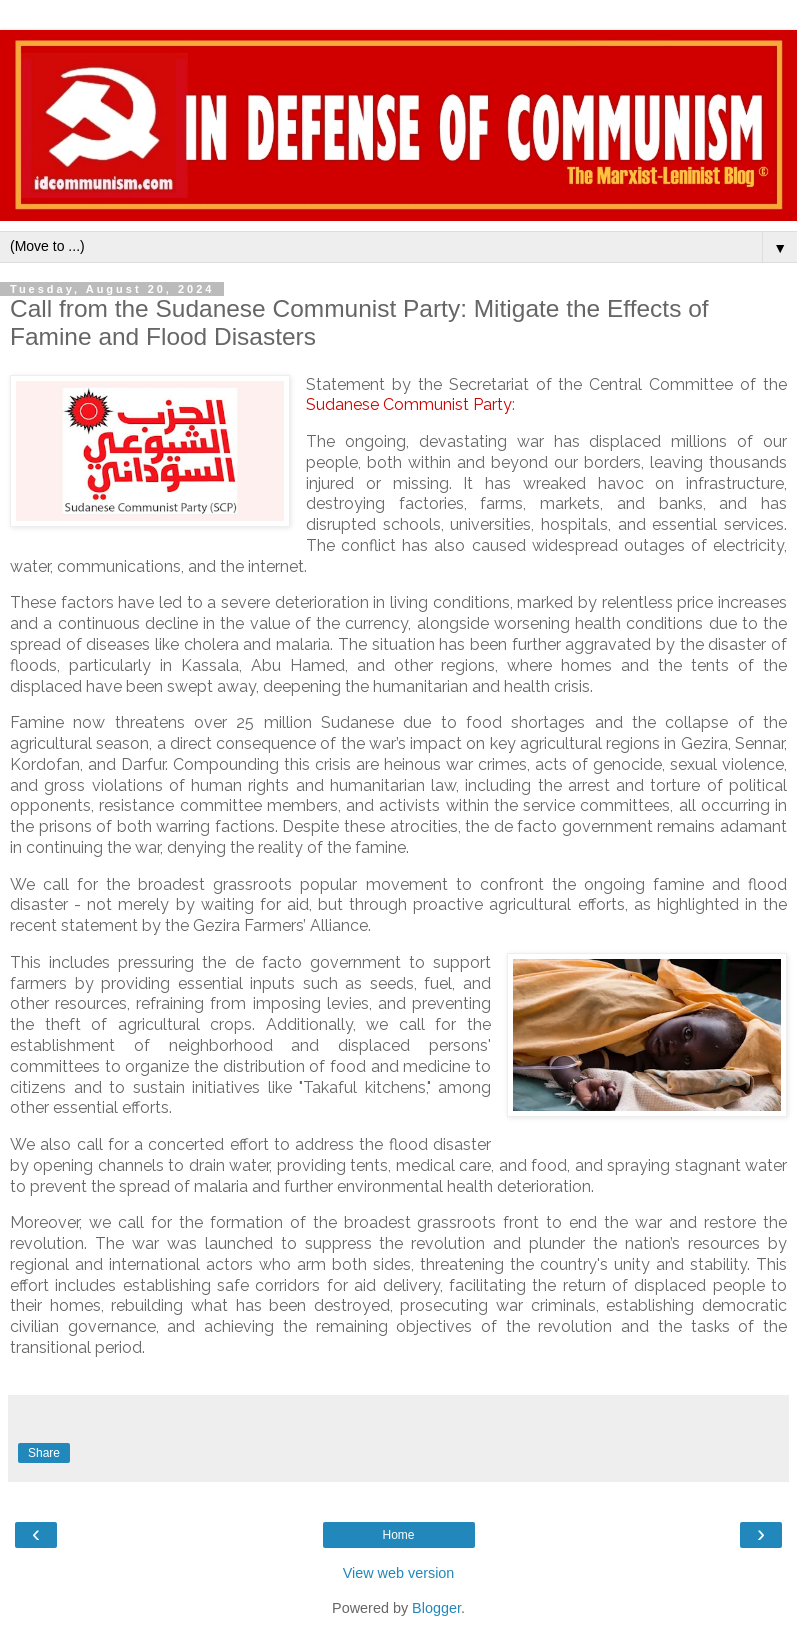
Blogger (436, 1608)
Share (44, 1453)
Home (398, 1535)
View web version (399, 1573)
